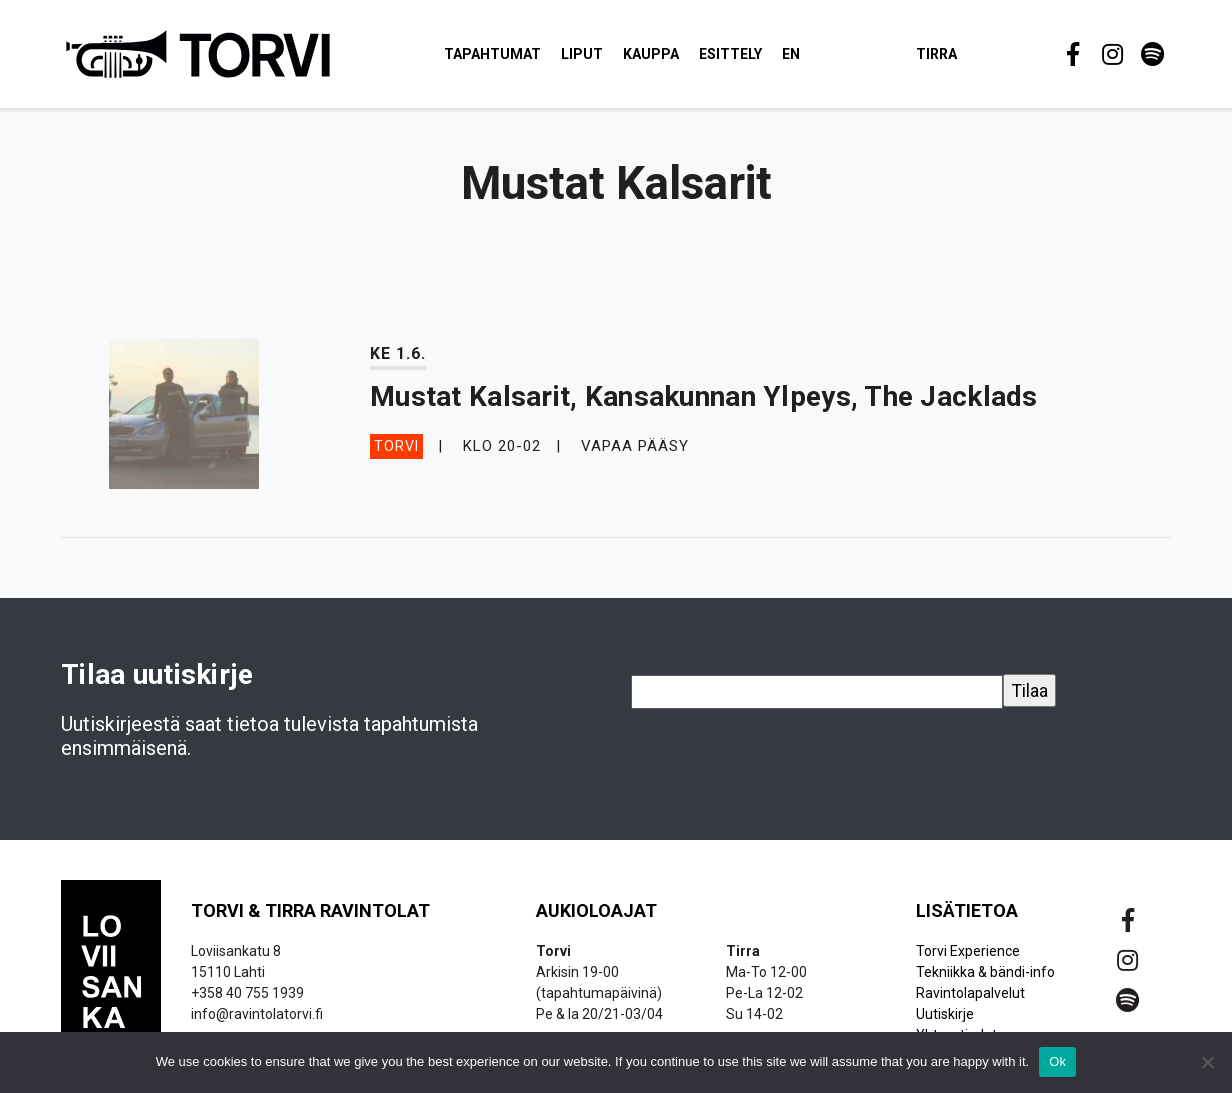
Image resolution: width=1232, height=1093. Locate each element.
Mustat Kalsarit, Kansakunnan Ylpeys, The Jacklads (704, 398)
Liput (586, 54)
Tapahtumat (496, 54)
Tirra (940, 54)
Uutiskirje (945, 1016)
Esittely (734, 54)
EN (795, 54)
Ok (1057, 1061)
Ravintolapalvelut (970, 995)
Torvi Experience (968, 953)
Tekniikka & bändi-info (985, 974)
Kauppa (655, 54)
